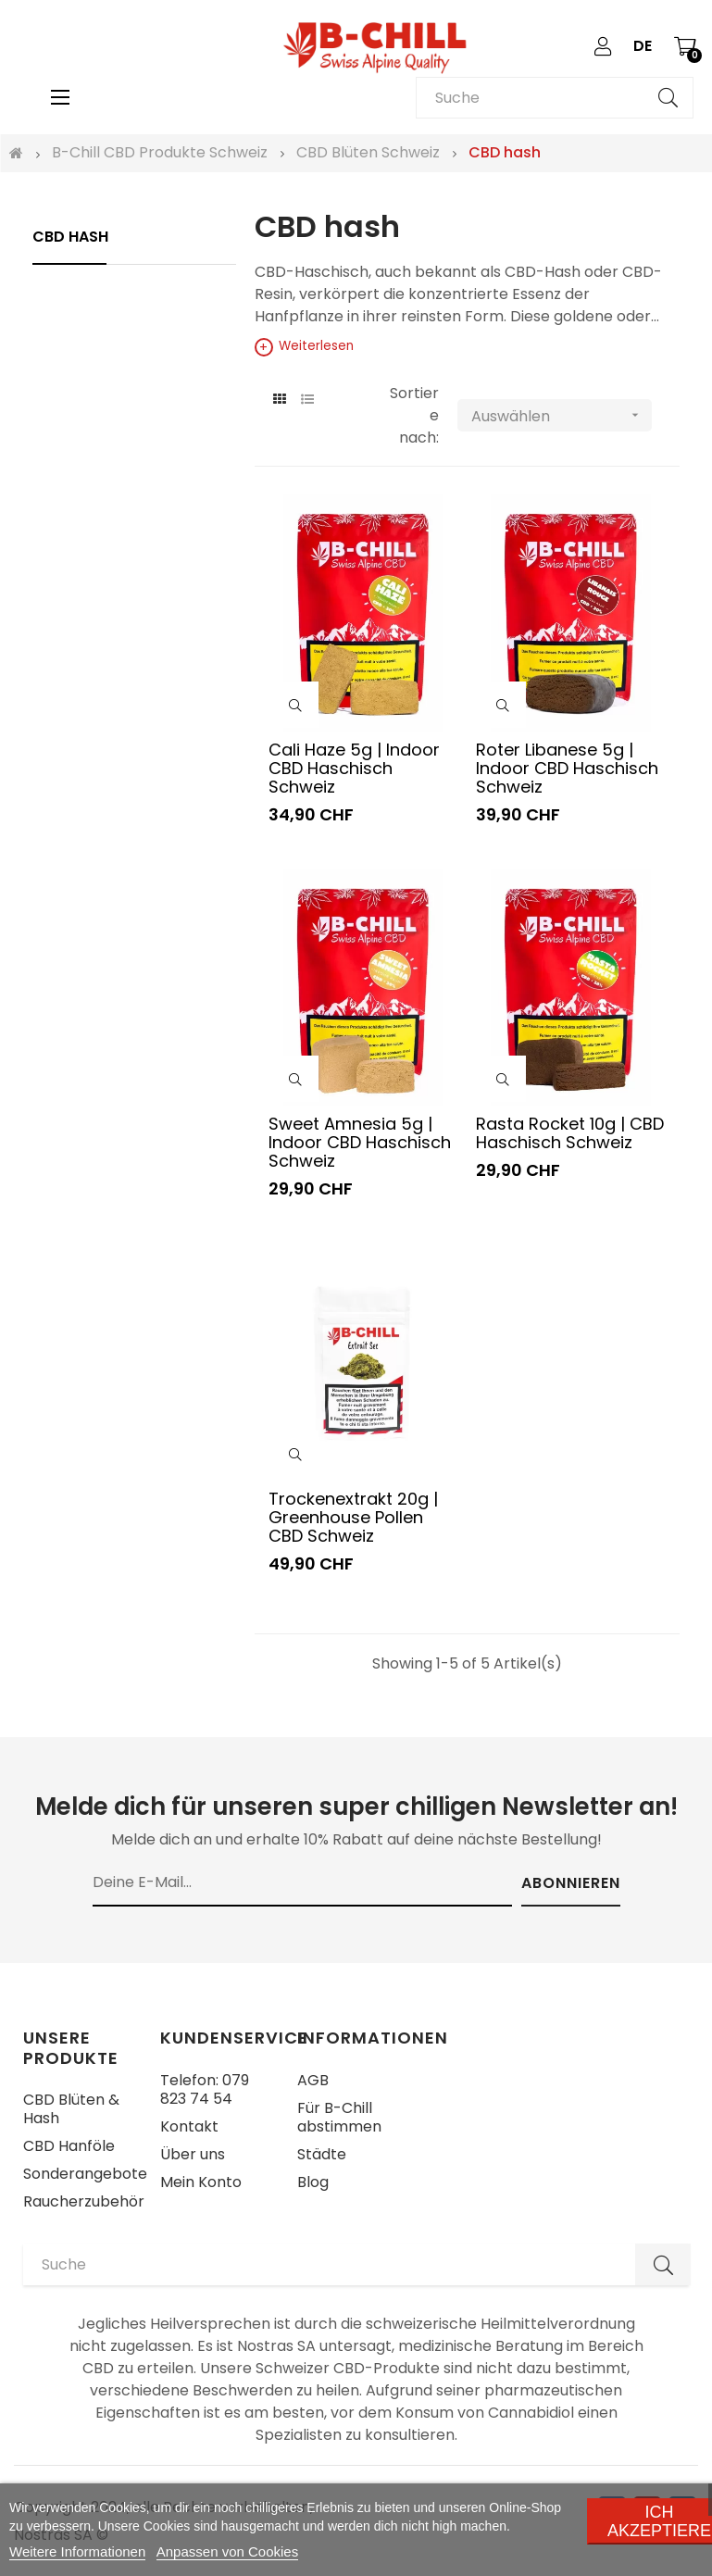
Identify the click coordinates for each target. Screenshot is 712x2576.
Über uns (192, 2154)
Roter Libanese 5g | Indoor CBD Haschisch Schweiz (567, 767)
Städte (321, 2154)
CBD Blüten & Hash (71, 2109)
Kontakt (189, 2126)
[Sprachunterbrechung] (642, 46)
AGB (313, 2080)
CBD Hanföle (69, 2146)
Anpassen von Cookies (227, 2551)
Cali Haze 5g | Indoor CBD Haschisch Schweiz (354, 767)
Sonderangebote (85, 2173)
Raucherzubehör (83, 2201)
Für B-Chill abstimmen (339, 2117)
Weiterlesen (304, 346)
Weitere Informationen (77, 2551)
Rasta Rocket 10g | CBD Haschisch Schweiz (570, 1132)
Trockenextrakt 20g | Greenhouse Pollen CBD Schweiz (353, 1516)
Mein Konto (201, 2182)
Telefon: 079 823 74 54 (204, 2089)
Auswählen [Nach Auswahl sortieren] (561, 415)
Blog (313, 2182)
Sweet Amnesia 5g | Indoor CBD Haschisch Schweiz (360, 1141)
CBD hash (70, 236)
